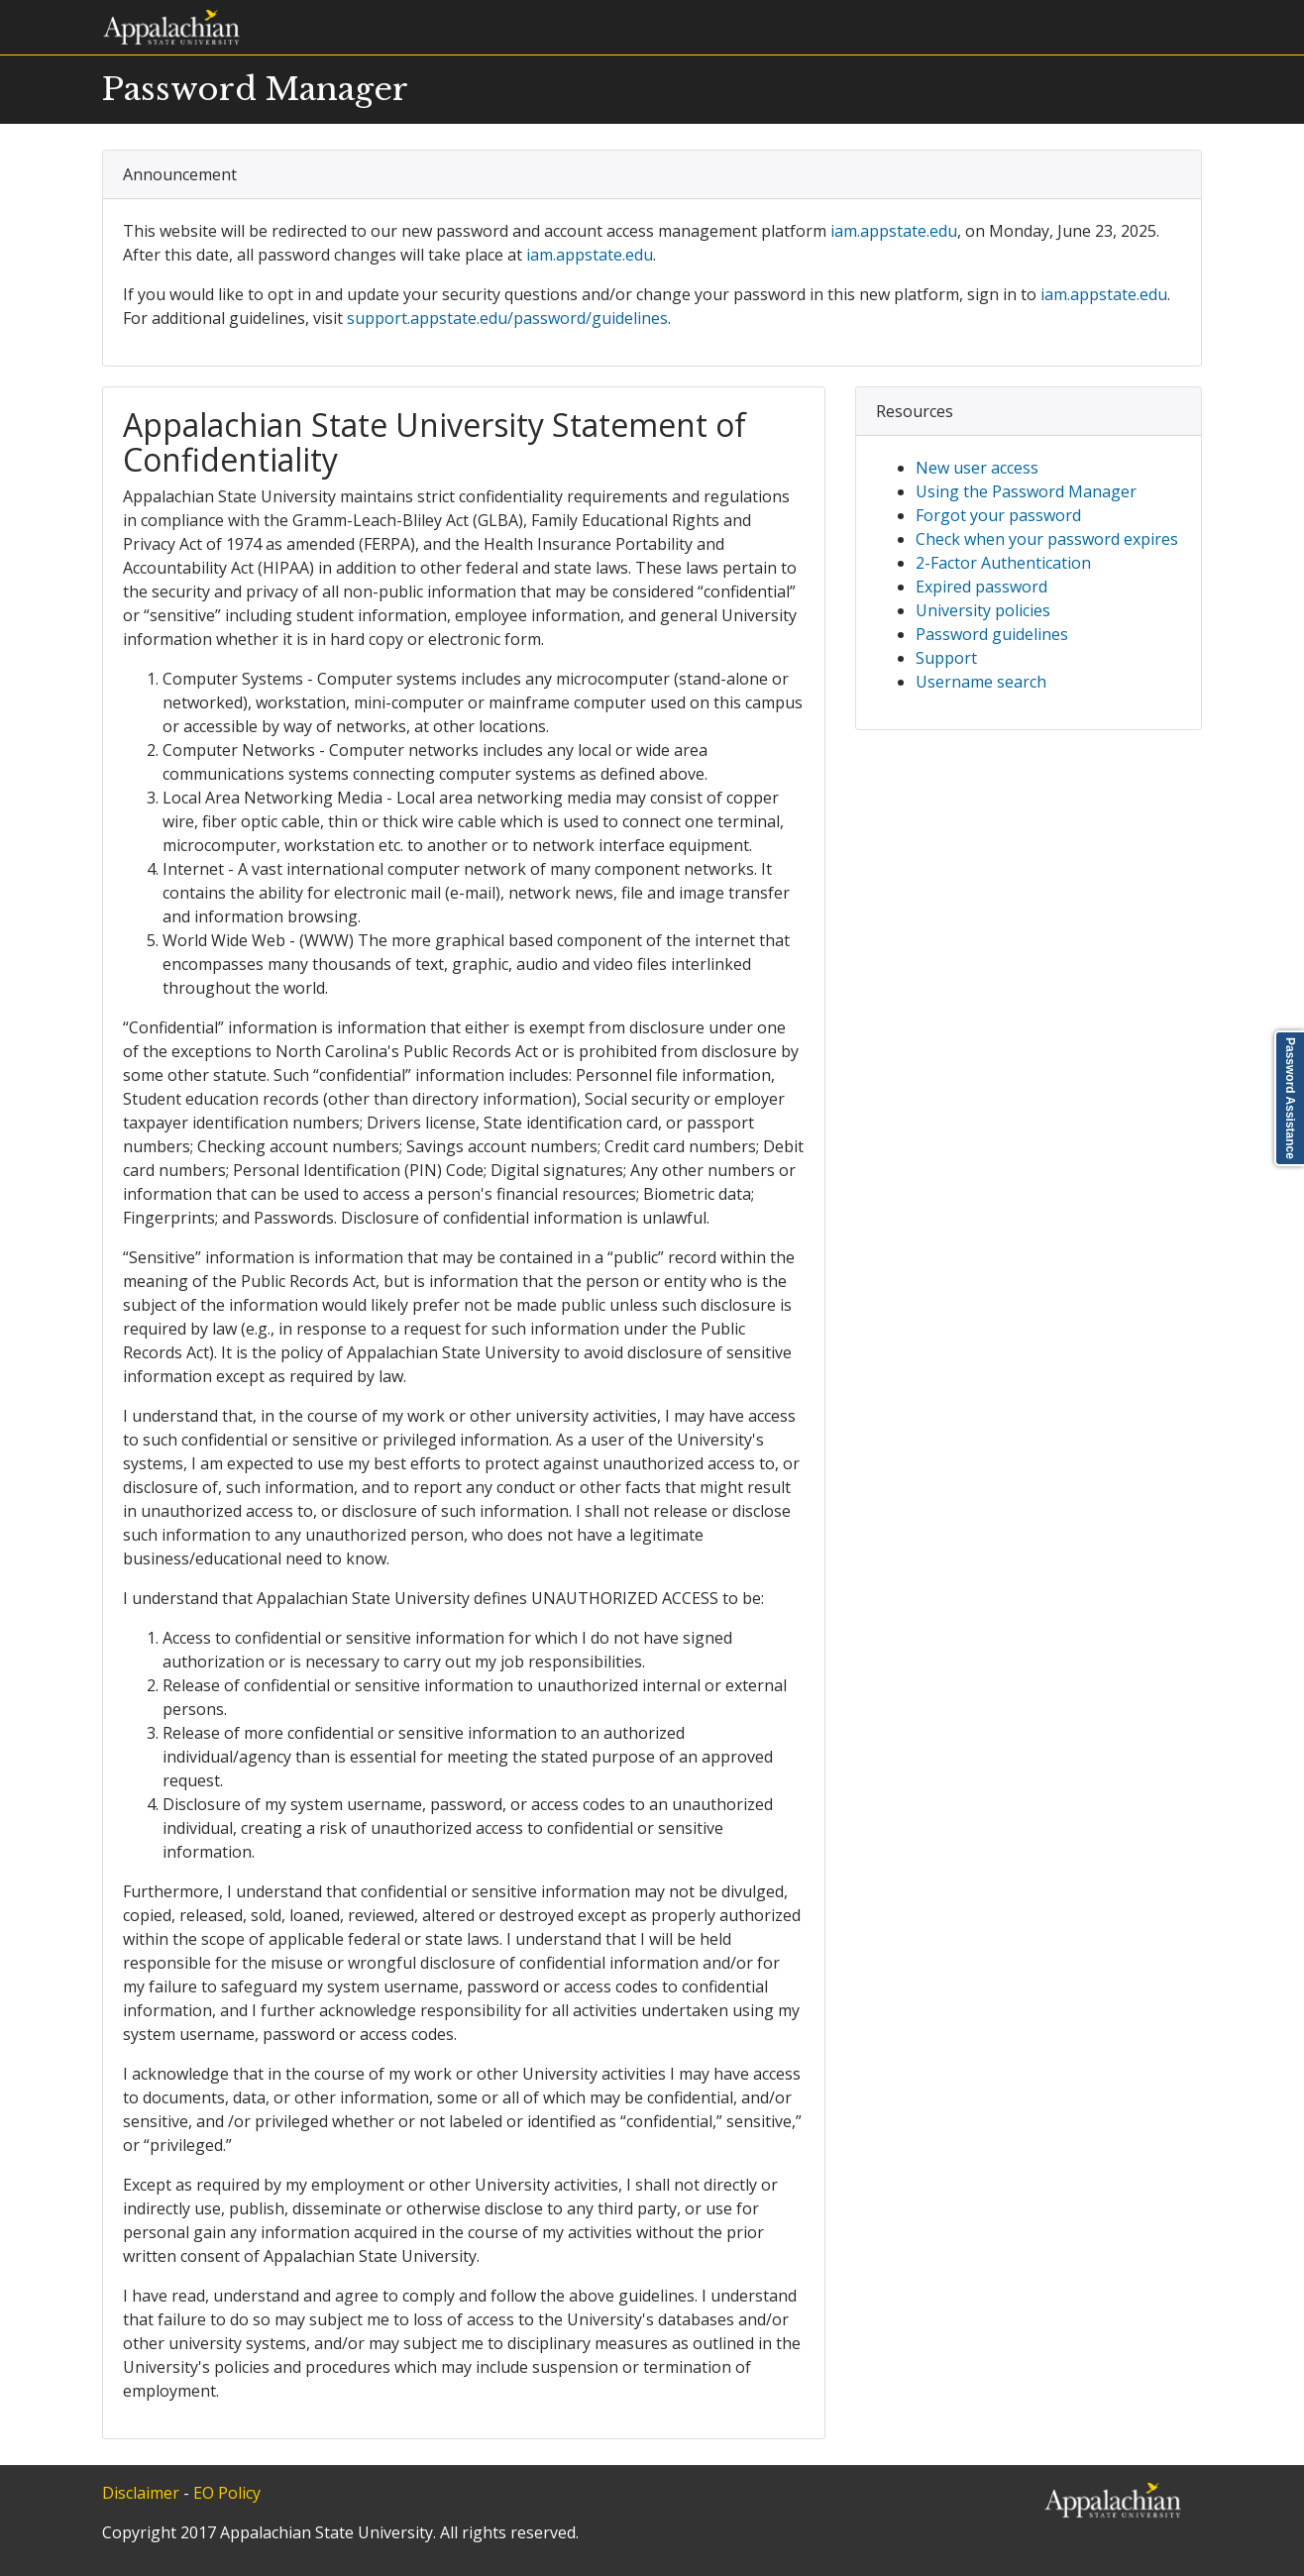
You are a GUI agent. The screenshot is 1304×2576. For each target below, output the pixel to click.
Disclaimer (140, 2493)
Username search (981, 682)
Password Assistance (1290, 1098)
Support (946, 658)
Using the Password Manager (1026, 491)
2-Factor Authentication (1003, 563)
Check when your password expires (1047, 539)
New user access (977, 468)
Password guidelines (992, 634)
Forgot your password (998, 515)
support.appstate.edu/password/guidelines (507, 318)
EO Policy (227, 2493)
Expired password (981, 586)
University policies (983, 610)
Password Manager (255, 89)
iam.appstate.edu (893, 231)
